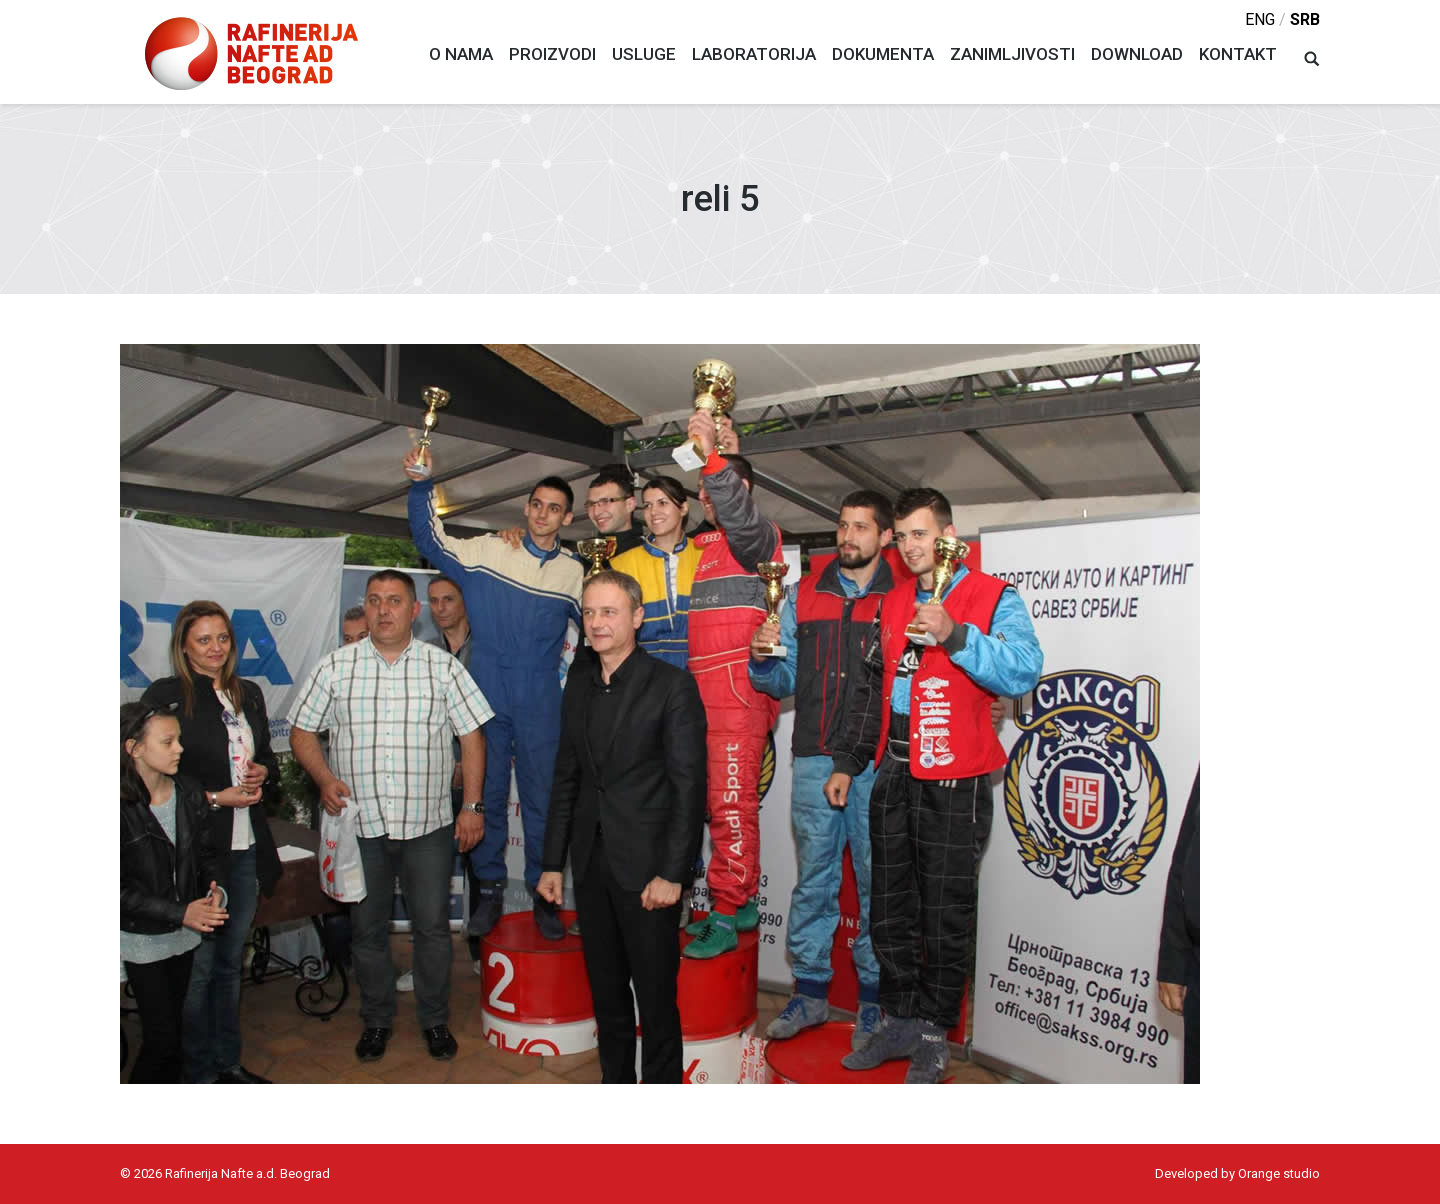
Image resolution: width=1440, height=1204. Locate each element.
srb (1305, 19)
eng (1260, 19)
